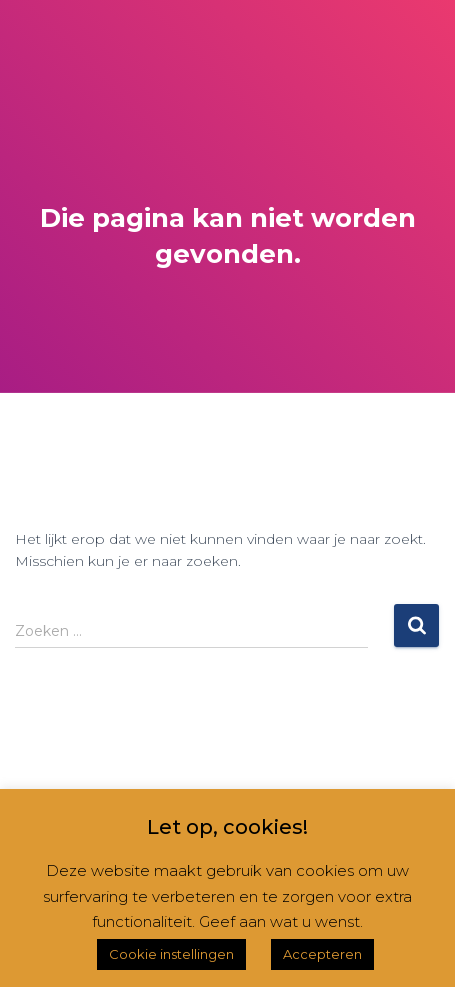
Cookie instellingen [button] (171, 954)
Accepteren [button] (322, 954)
